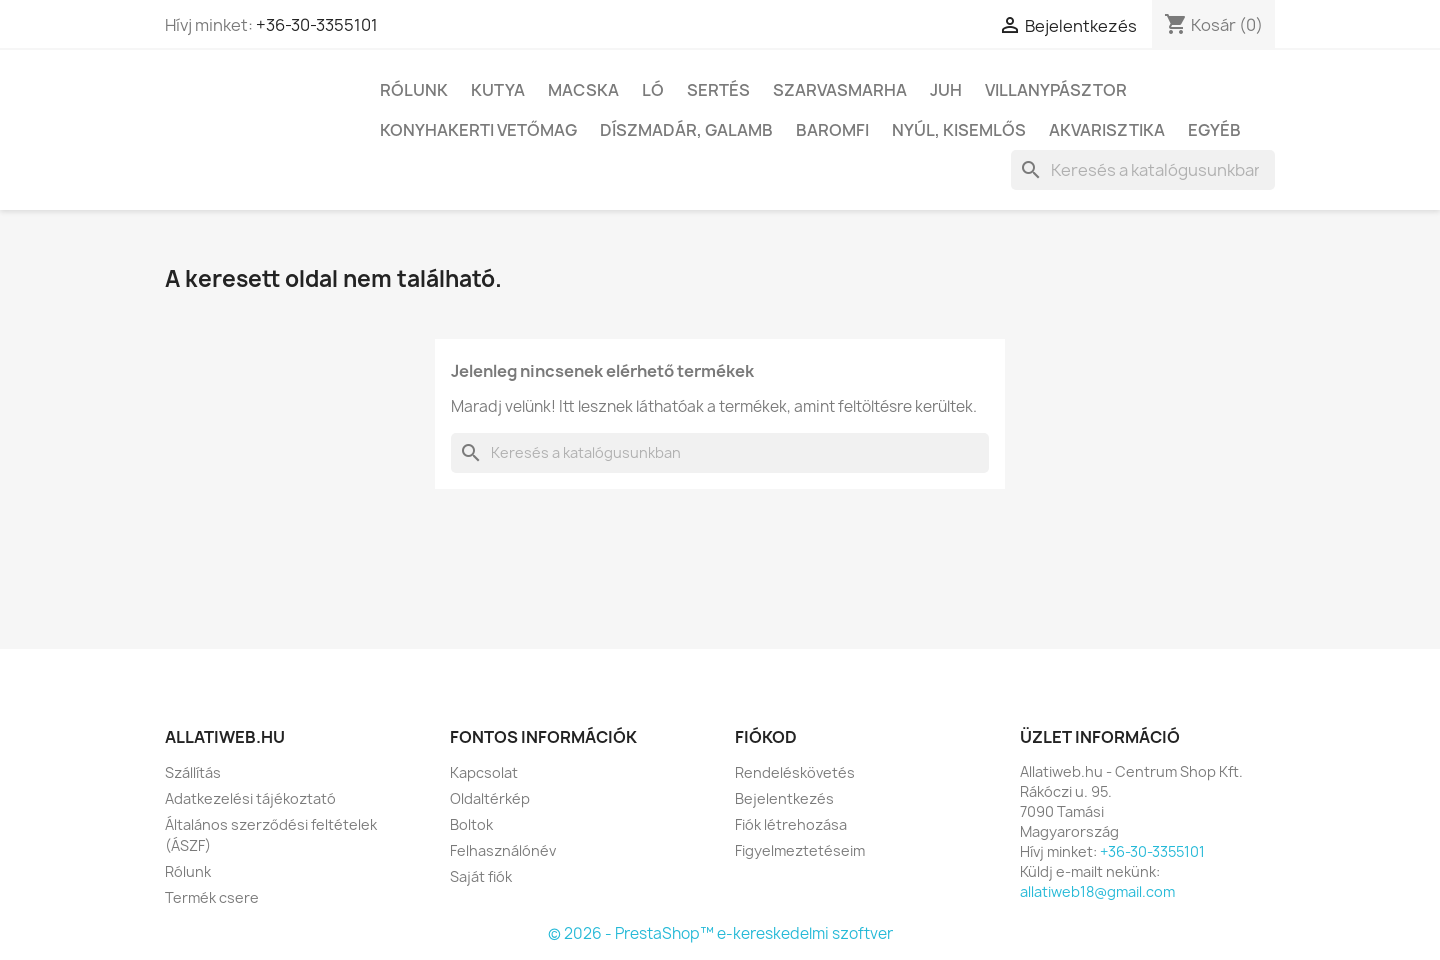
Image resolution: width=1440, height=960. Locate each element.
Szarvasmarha (840, 90)
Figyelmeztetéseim (800, 850)
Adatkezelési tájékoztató (250, 798)
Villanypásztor (1056, 90)
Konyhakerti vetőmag (478, 130)
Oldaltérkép (490, 798)
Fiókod (766, 737)
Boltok (471, 824)
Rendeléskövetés (795, 772)
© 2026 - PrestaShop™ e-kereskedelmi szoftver (720, 933)
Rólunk (414, 90)
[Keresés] (1143, 170)
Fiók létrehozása (791, 824)
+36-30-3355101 (317, 25)
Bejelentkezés (784, 798)
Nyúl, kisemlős (959, 130)
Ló (653, 90)
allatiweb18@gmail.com (1097, 891)
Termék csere (212, 897)
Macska (583, 90)
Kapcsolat (484, 772)
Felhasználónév (503, 850)
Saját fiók (481, 876)
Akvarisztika (1107, 130)
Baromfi (832, 130)
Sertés (718, 90)
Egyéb (1214, 130)
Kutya (498, 90)
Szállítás (193, 772)
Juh (946, 90)
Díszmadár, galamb (686, 130)
